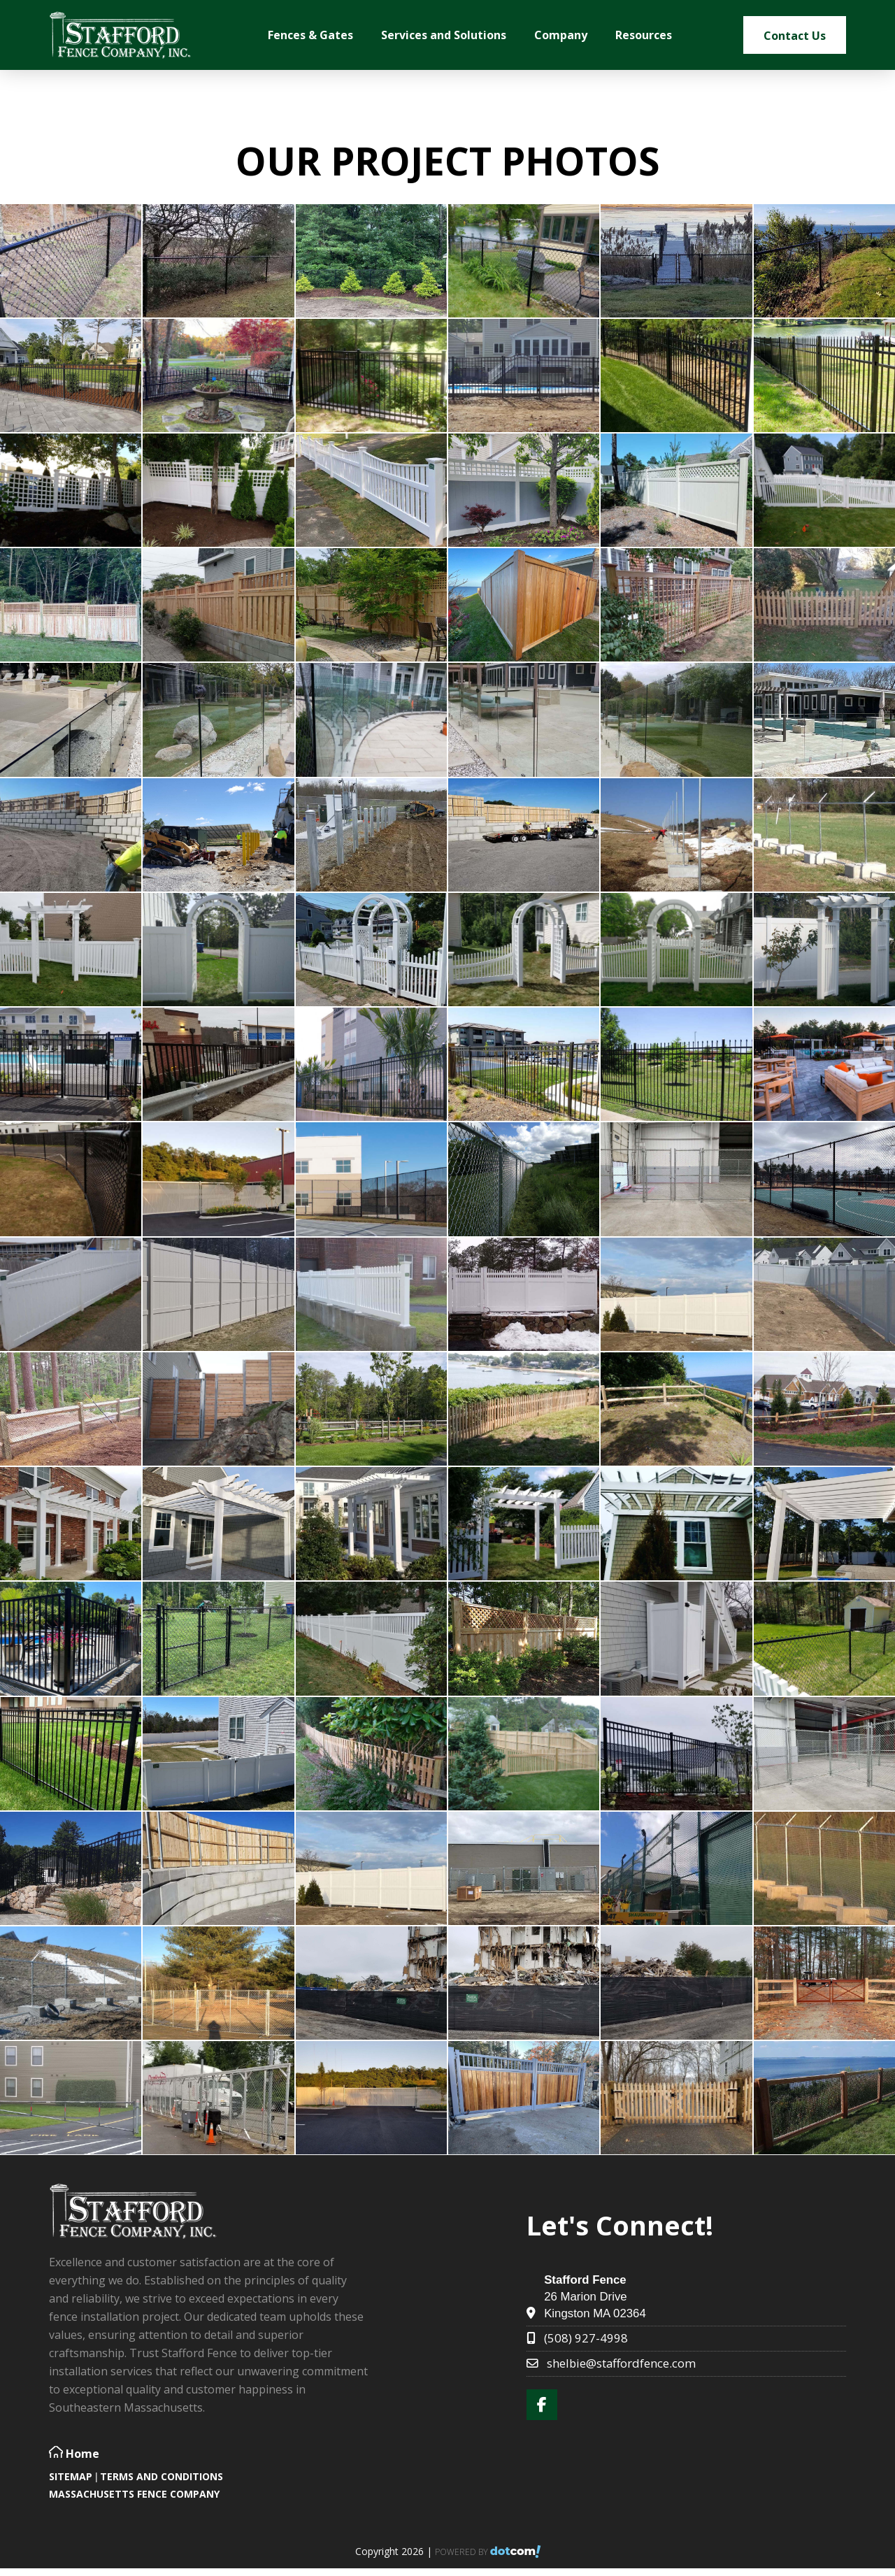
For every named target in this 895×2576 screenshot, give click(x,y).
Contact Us (795, 35)
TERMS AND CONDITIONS (161, 2476)
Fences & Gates (310, 35)
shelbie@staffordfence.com (621, 2363)
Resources (643, 35)
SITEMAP (70, 2476)
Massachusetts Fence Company (134, 2493)
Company (560, 35)
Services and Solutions (443, 35)
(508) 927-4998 (586, 2338)
